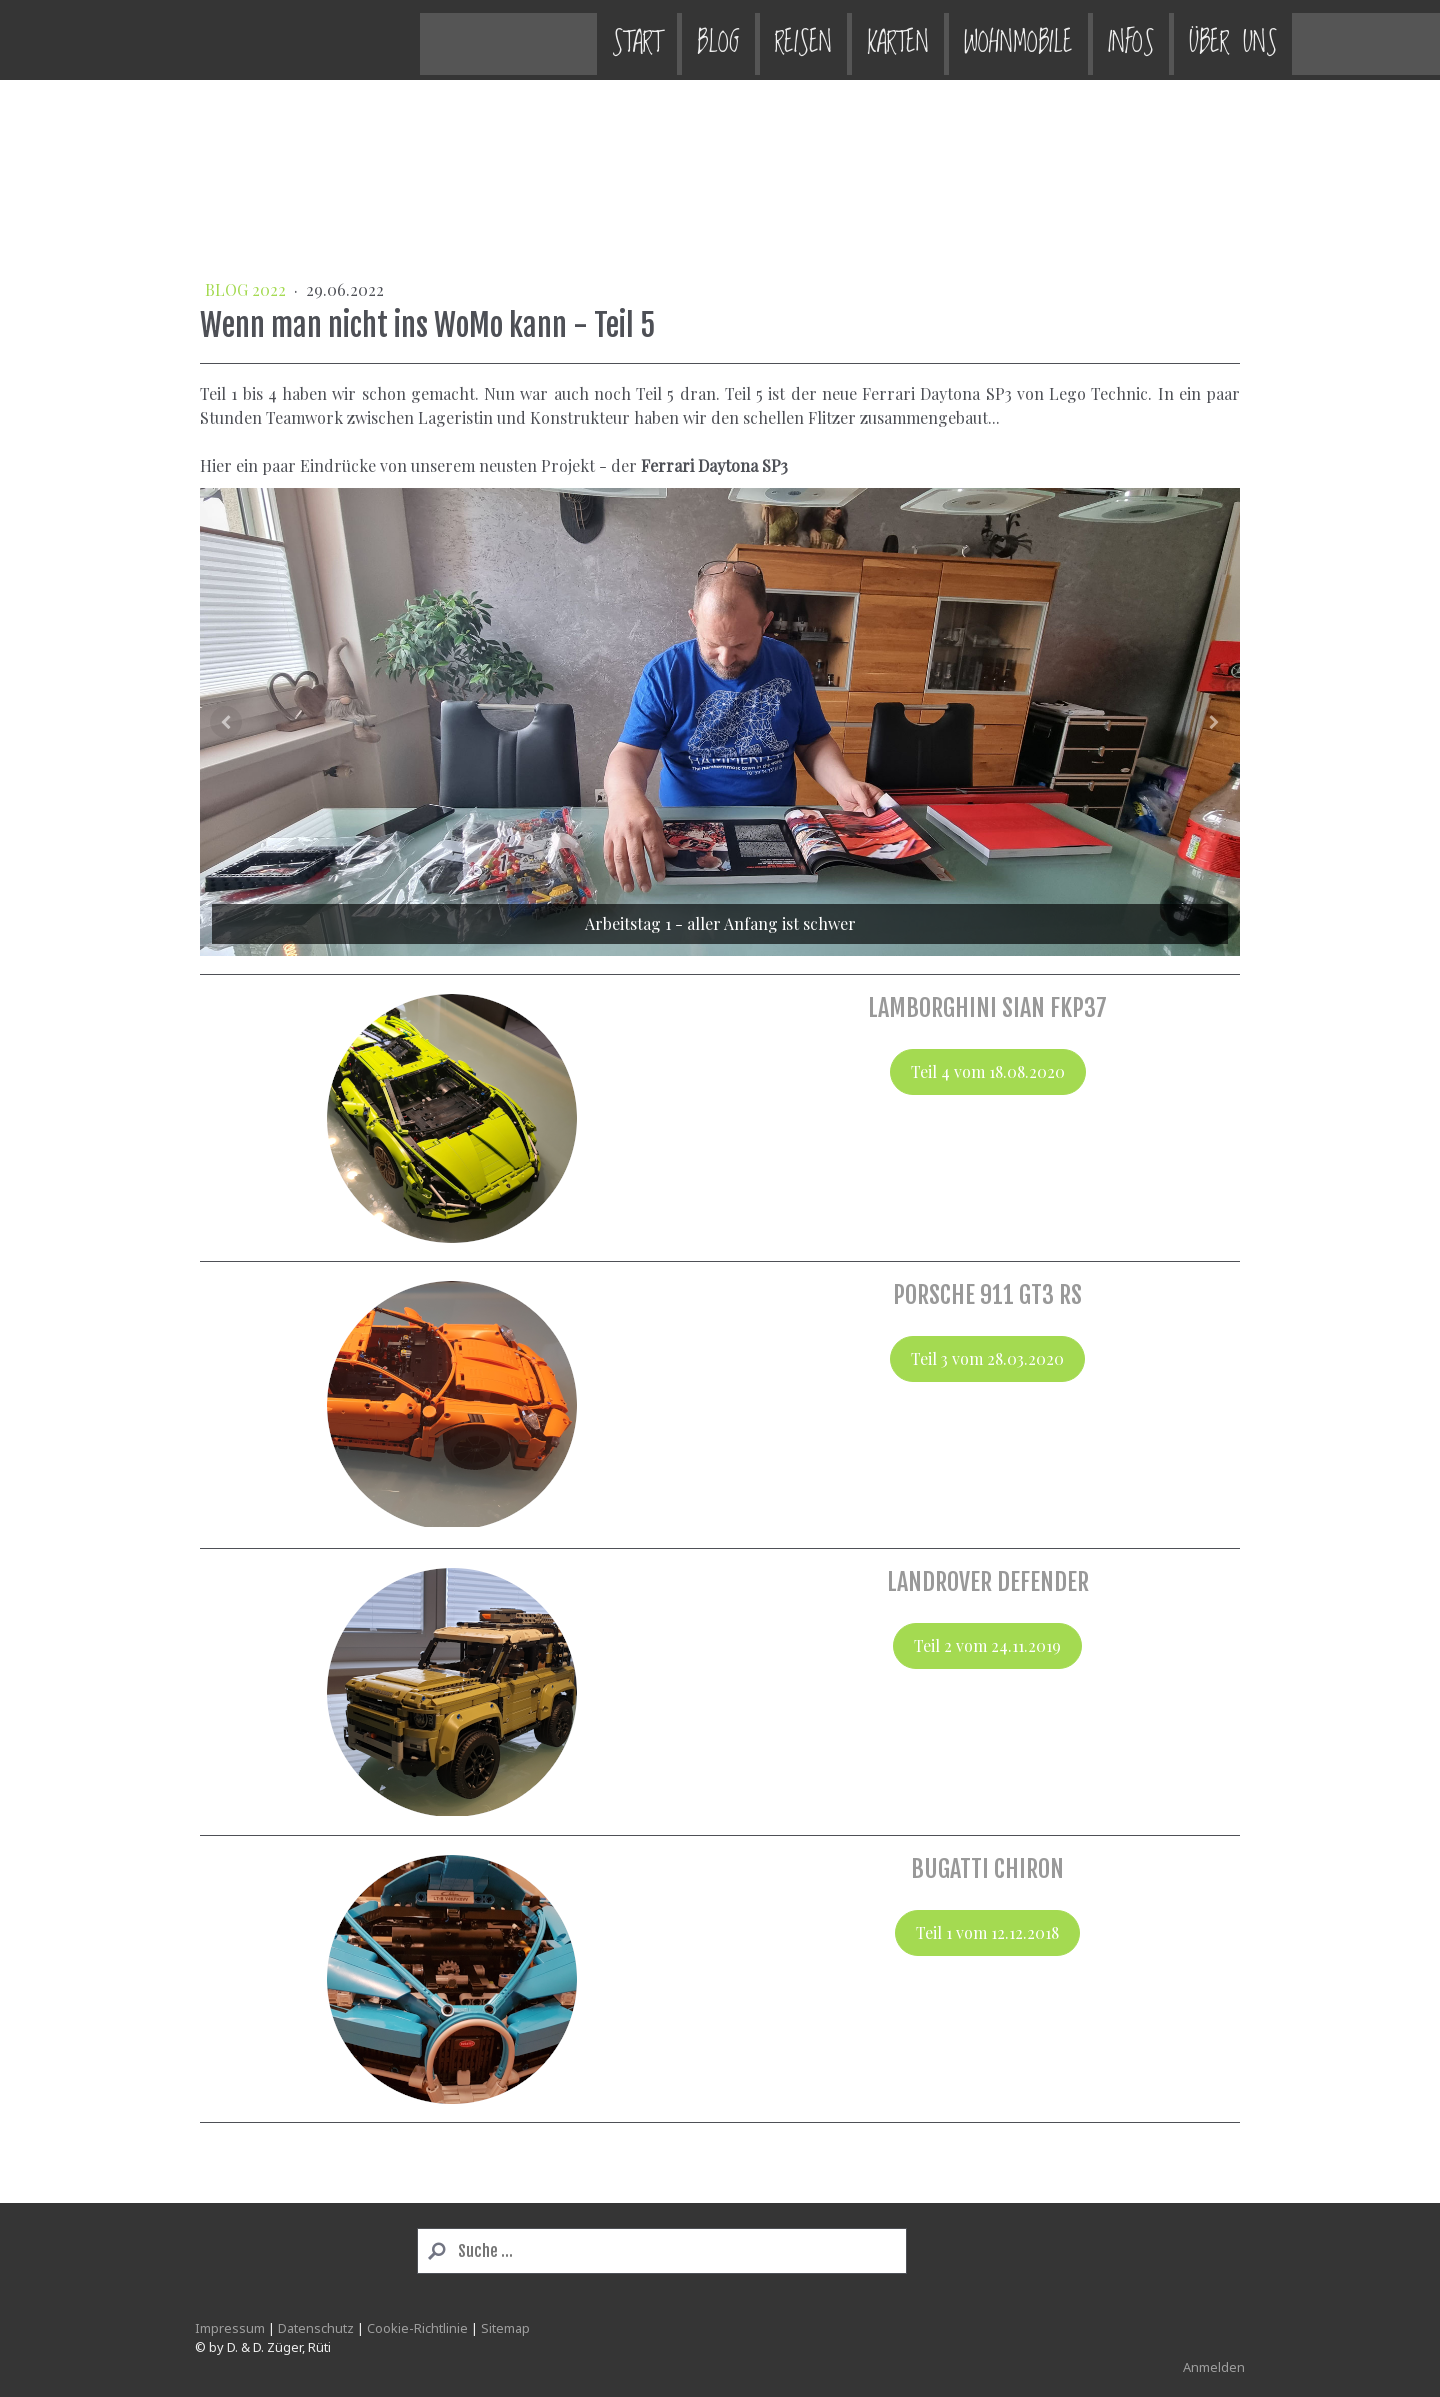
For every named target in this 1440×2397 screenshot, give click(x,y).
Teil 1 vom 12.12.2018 (987, 1932)
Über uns (1009, 39)
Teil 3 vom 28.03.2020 (987, 1358)
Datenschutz (316, 2328)
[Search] (662, 2251)
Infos (907, 39)
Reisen (579, 39)
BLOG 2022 (247, 289)
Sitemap (505, 2328)
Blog (494, 39)
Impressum (230, 2328)
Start (413, 39)
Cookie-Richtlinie (417, 2328)
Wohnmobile (794, 39)
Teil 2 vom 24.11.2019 (987, 1645)
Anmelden (1214, 2367)
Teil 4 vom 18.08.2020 (988, 1071)
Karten (674, 39)
